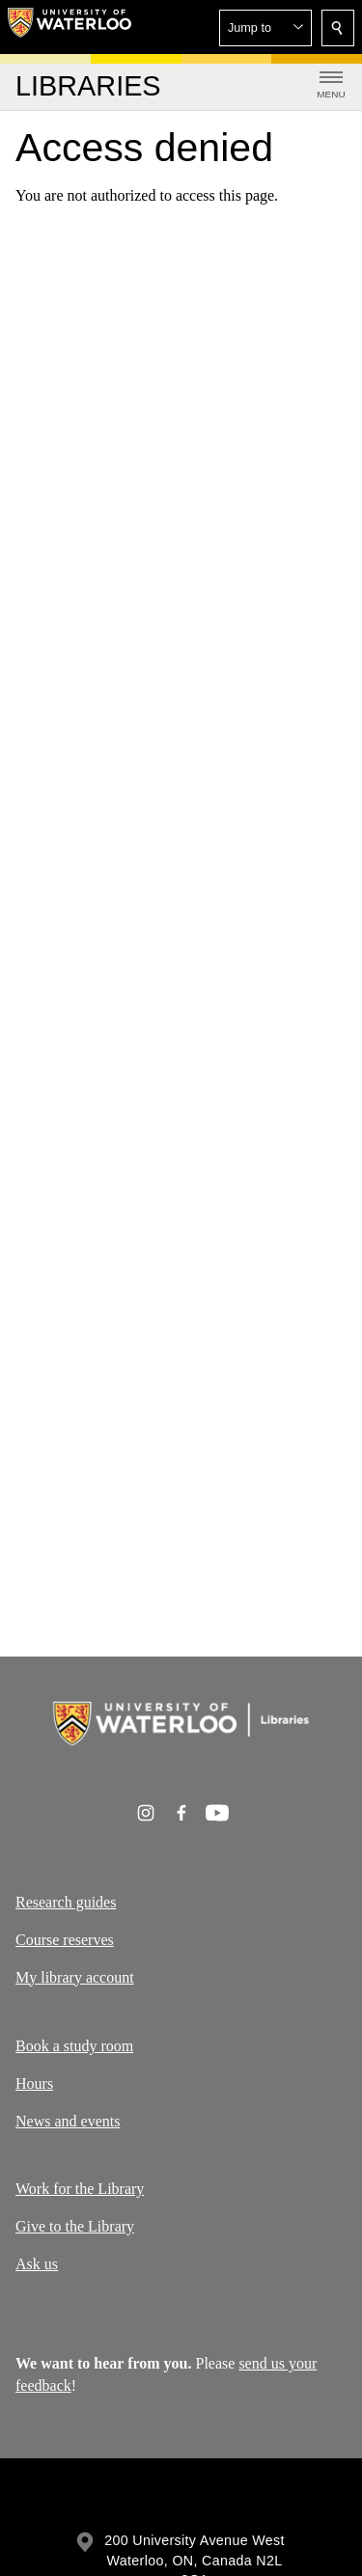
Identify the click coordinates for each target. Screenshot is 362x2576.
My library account (74, 1977)
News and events (67, 2120)
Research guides (65, 1902)
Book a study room (74, 2046)
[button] (265, 28)
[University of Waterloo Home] (69, 27)
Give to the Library (74, 2226)
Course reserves (64, 1940)
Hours (34, 2083)
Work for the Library (79, 2188)
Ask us (36, 2264)
